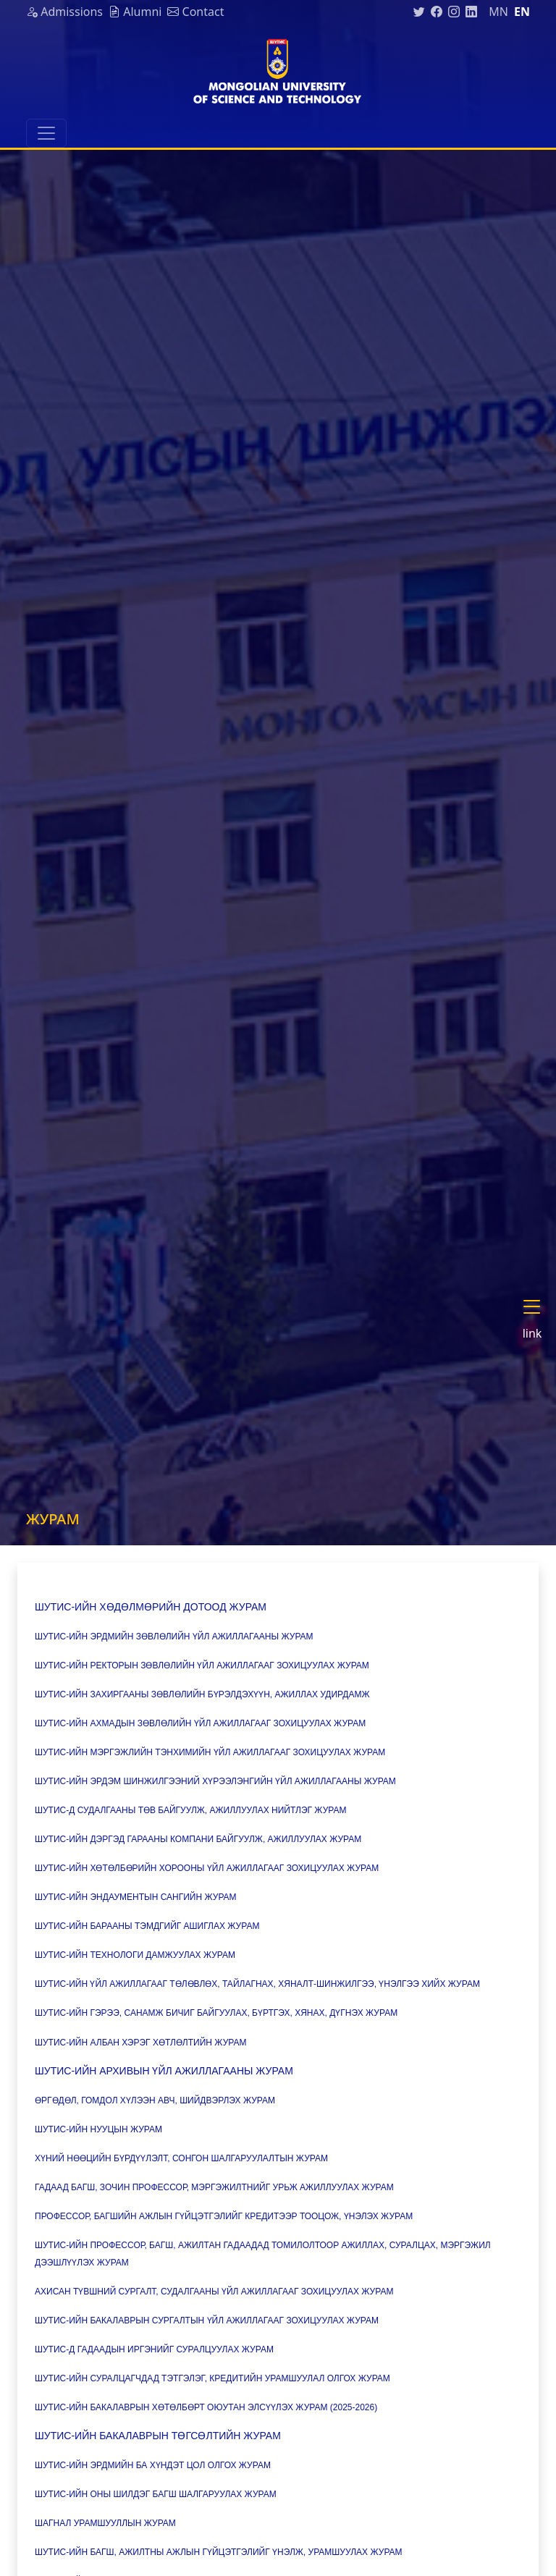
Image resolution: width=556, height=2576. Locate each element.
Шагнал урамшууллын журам (106, 2523)
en (522, 12)
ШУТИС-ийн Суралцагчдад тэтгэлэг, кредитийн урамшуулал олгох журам (212, 2378)
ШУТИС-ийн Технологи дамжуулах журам (135, 1955)
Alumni (135, 12)
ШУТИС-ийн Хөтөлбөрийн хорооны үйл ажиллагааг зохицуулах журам (208, 1868)
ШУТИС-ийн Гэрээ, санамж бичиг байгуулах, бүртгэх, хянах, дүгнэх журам (216, 2013)
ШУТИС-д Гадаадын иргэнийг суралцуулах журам (154, 2349)
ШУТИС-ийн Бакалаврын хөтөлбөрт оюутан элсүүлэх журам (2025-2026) (207, 2407)
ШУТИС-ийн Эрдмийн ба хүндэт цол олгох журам (153, 2465)
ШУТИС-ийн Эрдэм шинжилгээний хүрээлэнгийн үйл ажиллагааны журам (215, 1781)
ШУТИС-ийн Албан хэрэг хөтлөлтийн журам (141, 2042)
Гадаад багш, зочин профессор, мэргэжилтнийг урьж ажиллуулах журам (214, 2187)
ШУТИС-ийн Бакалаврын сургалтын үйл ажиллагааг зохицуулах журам (207, 2320)
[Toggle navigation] (46, 133)
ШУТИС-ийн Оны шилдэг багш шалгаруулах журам (156, 2494)
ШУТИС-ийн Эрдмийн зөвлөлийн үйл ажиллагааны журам (175, 1636)
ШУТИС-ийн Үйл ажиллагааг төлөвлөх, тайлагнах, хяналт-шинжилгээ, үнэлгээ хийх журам (258, 1984)
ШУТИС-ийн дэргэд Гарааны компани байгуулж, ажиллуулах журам (198, 1839)
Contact (195, 12)
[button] (538, 1321)
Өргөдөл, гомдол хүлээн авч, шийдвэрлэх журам (156, 2100)
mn (498, 12)
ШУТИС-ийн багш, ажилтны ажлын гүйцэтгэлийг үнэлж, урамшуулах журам (219, 2552)
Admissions (64, 12)
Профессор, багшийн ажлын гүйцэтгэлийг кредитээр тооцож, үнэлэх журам (224, 2216)
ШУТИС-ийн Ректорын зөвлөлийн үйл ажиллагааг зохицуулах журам (203, 1665)
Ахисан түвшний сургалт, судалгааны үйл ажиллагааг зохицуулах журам (215, 2291)
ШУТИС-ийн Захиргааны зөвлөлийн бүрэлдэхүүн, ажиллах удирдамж (202, 1694)
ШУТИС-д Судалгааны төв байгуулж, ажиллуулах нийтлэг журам (192, 1810)
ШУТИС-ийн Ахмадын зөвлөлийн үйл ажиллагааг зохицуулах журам (201, 1723)
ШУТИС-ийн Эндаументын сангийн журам (136, 1897)
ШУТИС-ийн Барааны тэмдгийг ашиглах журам (148, 1926)
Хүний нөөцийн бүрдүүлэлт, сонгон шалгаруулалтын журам (181, 2158)
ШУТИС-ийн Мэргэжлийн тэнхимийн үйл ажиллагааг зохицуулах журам (210, 1752)
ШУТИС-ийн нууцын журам (98, 2129)
